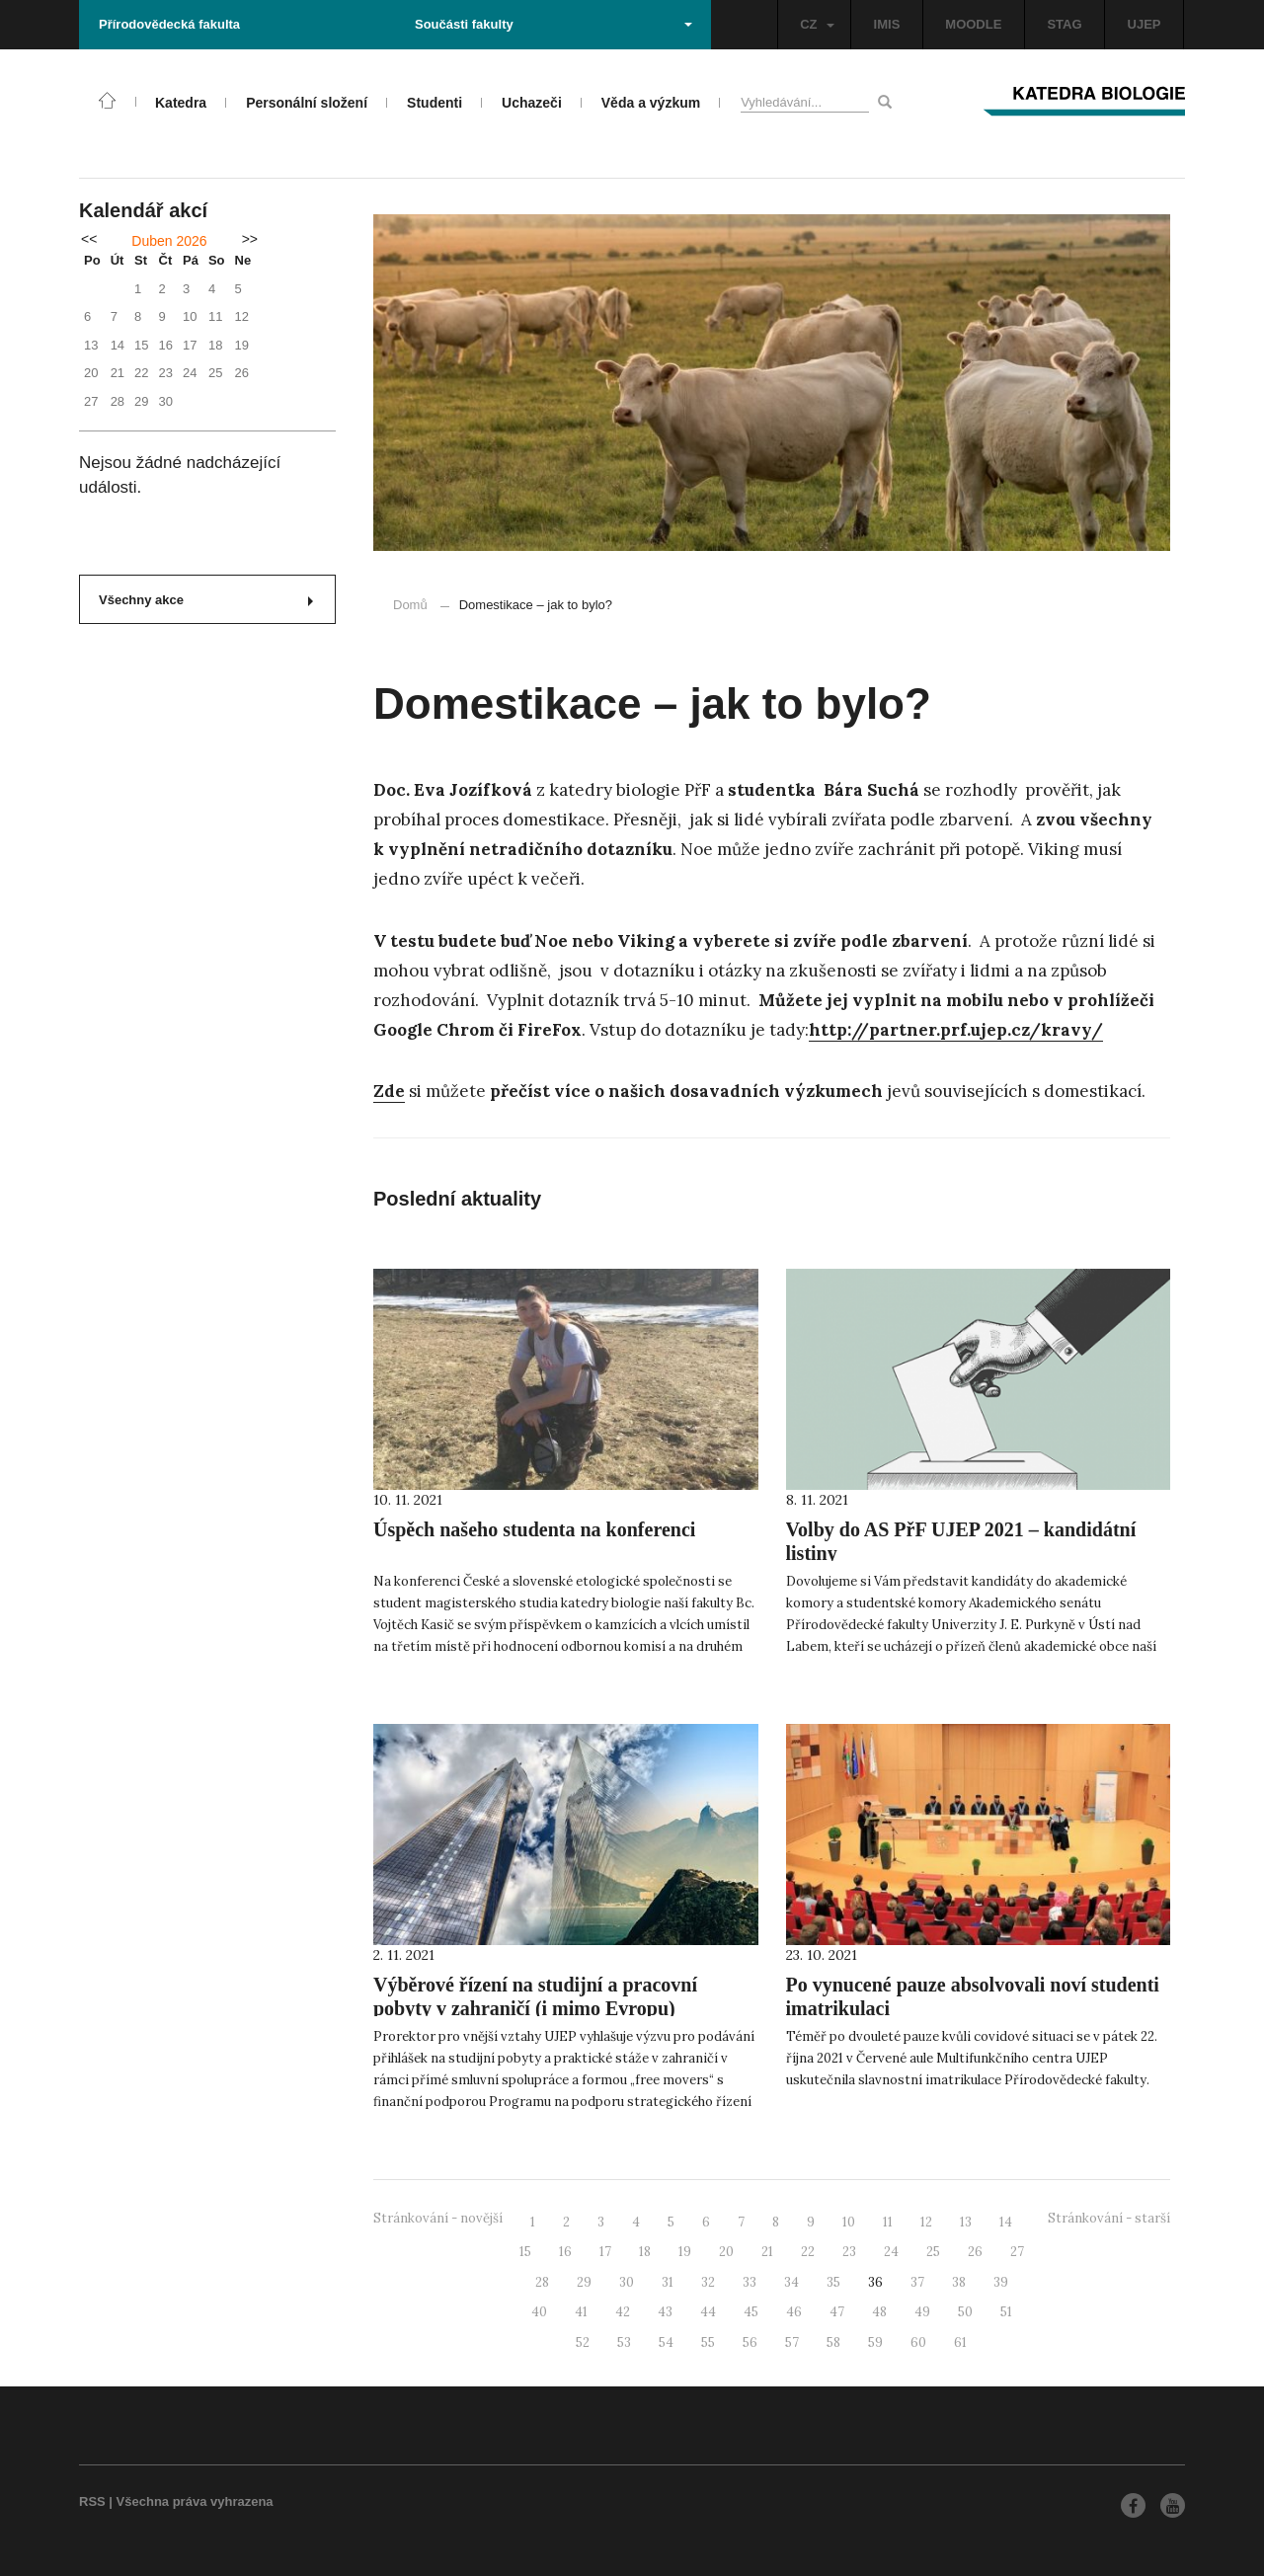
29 (584, 2282)
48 (879, 2311)
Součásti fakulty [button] (553, 24)
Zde (389, 1091)
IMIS (887, 24)
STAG (1064, 24)
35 (833, 2282)
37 (917, 2282)
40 (539, 2311)
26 (975, 2251)
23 (849, 2251)
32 (708, 2282)
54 (666, 2342)
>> (250, 239)
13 (966, 2222)
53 (624, 2342)
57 (792, 2342)
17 (605, 2251)
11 (888, 2222)
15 (525, 2251)
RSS (92, 2501)
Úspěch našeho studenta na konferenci (534, 1529)
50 (965, 2311)
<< (89, 239)
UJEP (1144, 24)
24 (891, 2251)
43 (665, 2311)
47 (837, 2311)
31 (667, 2282)
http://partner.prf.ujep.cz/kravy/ (956, 1030)
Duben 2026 (168, 241)
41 (581, 2311)
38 (959, 2282)
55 (708, 2342)
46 (794, 2311)
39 (1000, 2282)
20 (726, 2251)
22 (808, 2251)
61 (960, 2342)
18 (645, 2251)
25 (933, 2251)
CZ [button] (816, 24)
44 (708, 2311)
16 (565, 2251)
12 (926, 2222)
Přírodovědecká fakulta (169, 24)
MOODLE (973, 24)
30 (626, 2282)
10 (848, 2222)
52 (583, 2342)
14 (1005, 2222)
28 (542, 2282)
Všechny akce (206, 599)
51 (1006, 2311)
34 (791, 2282)
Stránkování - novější (438, 2218)
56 (750, 2342)
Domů (410, 604)
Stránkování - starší (1109, 2218)
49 (922, 2311)
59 (875, 2342)
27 (1017, 2251)
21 (767, 2251)
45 (751, 2311)
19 (684, 2251)
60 (918, 2342)
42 (622, 2311)
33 (749, 2282)
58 (833, 2342)
